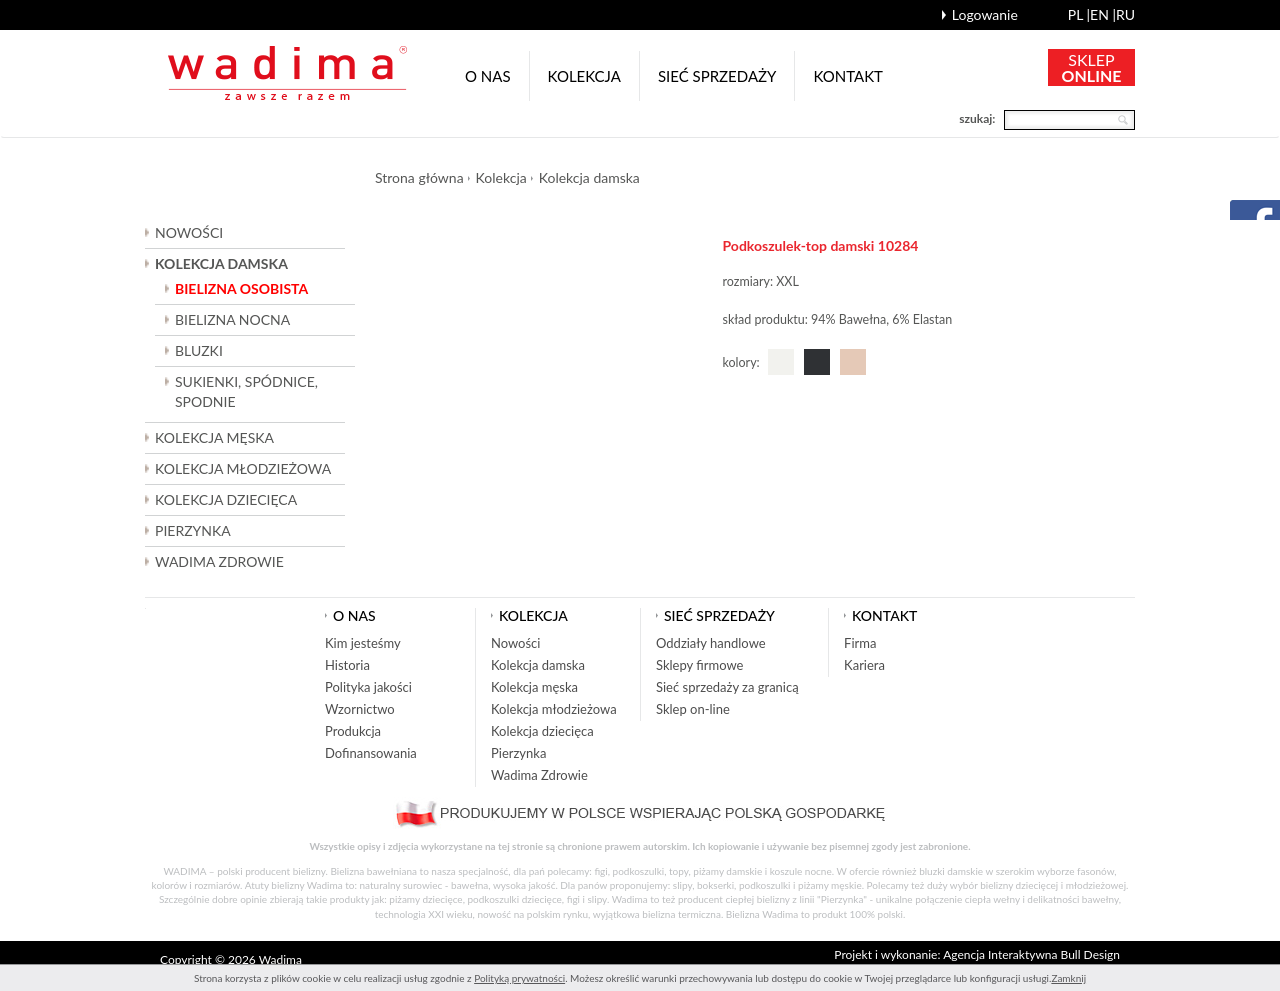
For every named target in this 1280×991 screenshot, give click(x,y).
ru (1125, 14)
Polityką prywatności (519, 978)
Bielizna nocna (232, 319)
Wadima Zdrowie (219, 561)
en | (1103, 14)
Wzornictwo (360, 709)
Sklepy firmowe (699, 665)
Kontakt (848, 76)
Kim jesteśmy (363, 643)
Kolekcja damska (589, 177)
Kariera (864, 665)
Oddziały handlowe (711, 643)
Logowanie (985, 14)
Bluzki (199, 350)
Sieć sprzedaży (717, 76)
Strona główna (419, 177)
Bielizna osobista (241, 288)
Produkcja (353, 731)
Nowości (189, 232)
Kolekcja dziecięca (542, 731)
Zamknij (1068, 978)
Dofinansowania (371, 753)
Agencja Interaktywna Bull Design (1031, 954)
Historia (347, 665)
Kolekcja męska (534, 687)
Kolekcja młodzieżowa (554, 709)
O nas (488, 76)
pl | (1079, 14)
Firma (860, 643)
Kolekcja (584, 76)
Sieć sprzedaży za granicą (727, 687)
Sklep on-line (693, 709)
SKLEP (1092, 67)
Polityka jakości (368, 687)
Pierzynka (193, 530)
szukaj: (977, 118)
